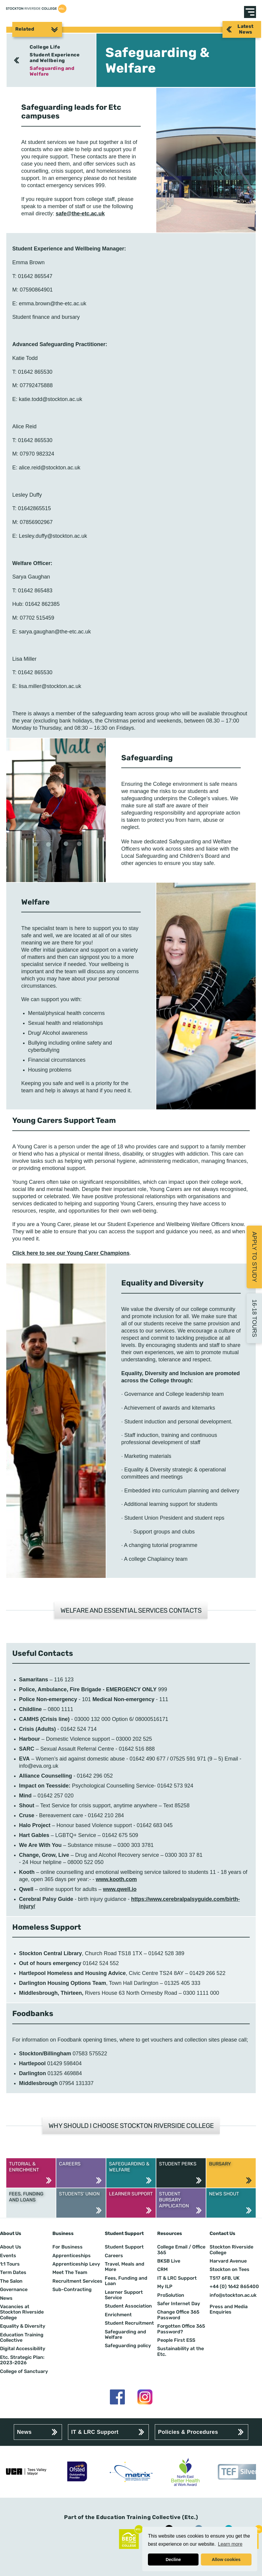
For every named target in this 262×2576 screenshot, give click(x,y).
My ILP (164, 2286)
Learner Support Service (124, 2295)
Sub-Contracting (72, 2289)
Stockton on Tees (229, 2269)
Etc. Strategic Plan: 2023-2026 (22, 2360)
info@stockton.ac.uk (233, 2295)
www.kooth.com (116, 1879)
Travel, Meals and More (124, 2266)
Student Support (124, 2247)
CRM (162, 2269)
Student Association (128, 2306)
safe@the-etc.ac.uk (80, 214)
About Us (10, 2247)
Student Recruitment (129, 2323)
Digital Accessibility (22, 2348)
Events (8, 2255)
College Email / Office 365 (181, 2249)
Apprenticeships (71, 2255)
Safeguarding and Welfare (52, 70)
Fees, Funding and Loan (126, 2280)
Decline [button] (173, 2559)
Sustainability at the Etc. (180, 2351)
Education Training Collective (21, 2337)
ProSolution (170, 2295)
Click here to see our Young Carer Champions (70, 1253)
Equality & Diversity (22, 2326)
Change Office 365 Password (178, 2314)
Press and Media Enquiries (229, 2309)
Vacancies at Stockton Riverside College (22, 2312)
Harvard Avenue (228, 2261)
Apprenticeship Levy (76, 2264)
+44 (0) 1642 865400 (234, 2286)
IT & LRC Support (177, 2278)
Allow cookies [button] (226, 2559)
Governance (14, 2289)
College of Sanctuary (24, 2371)
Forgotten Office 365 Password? (181, 2328)
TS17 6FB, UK (225, 2278)
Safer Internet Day (178, 2303)
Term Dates (13, 2272)
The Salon (11, 2281)
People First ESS (176, 2340)
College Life (45, 47)
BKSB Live (168, 2261)
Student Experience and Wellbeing (55, 57)
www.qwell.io (120, 1889)
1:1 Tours (10, 2264)
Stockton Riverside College (231, 2249)
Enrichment (118, 2314)
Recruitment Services (77, 2281)
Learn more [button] (230, 2544)
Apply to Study (254, 1256)
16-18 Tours (254, 1318)
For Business (67, 2247)
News (6, 2298)
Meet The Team (69, 2272)
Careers (114, 2255)
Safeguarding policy (128, 2345)
